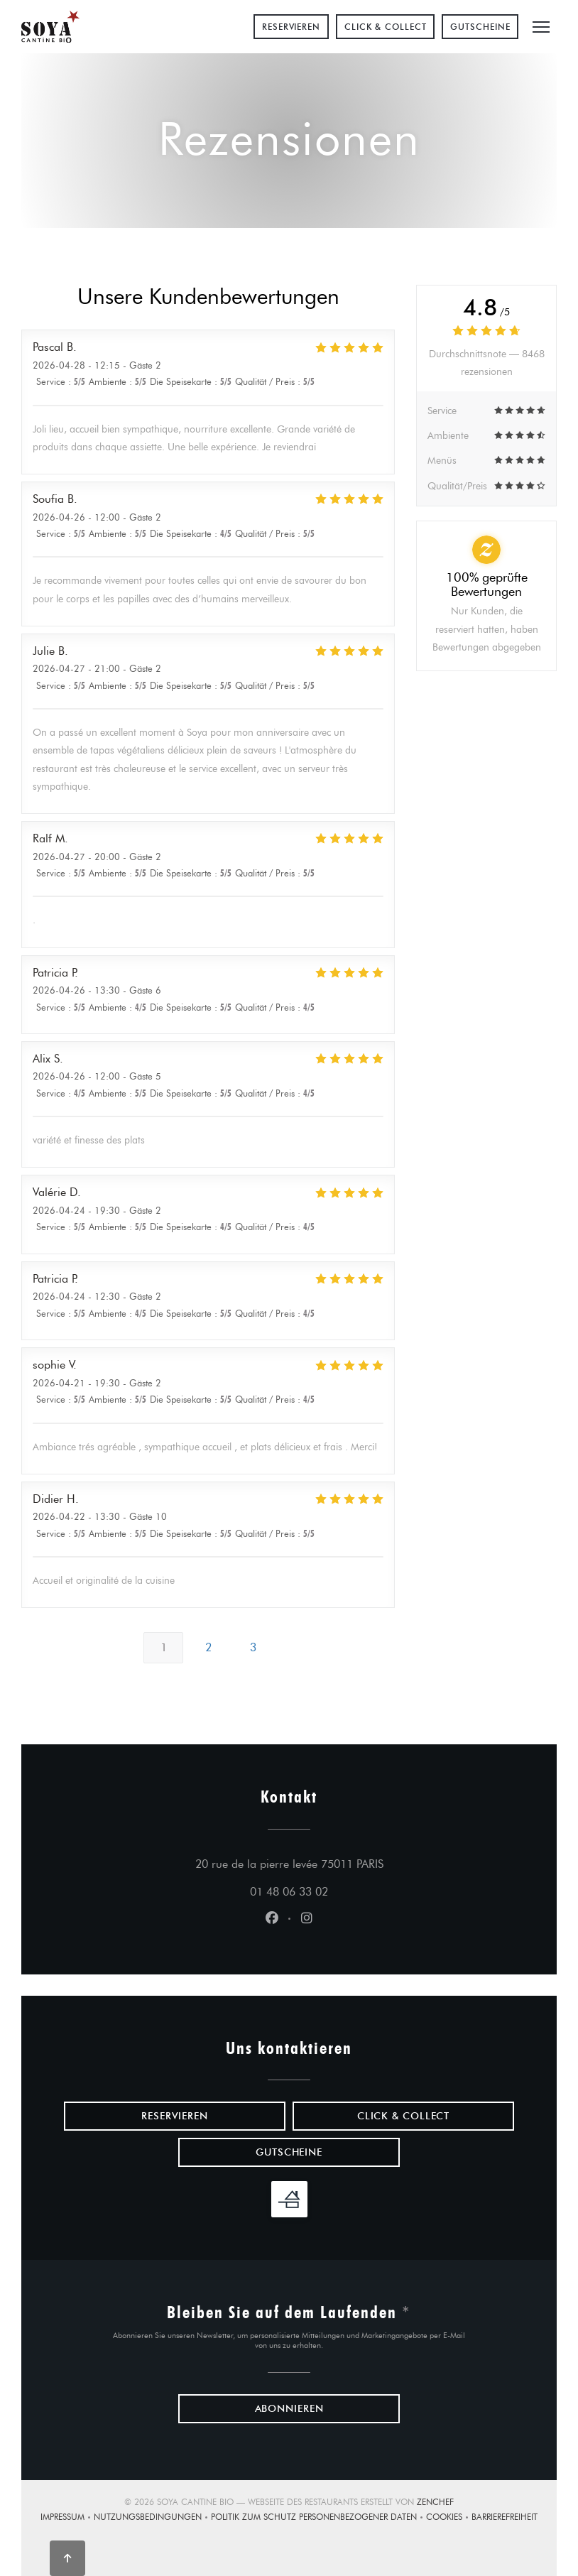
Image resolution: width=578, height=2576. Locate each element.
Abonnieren (289, 2409)
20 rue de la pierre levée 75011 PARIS (355, 1862)
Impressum (67, 2518)
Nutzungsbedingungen (152, 2518)
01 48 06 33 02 (289, 1891)
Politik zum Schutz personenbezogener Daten (318, 2518)
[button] (541, 27)
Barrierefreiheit (504, 2518)
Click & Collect (385, 26)
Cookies (448, 2518)
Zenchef (435, 2501)
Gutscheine (480, 26)
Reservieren (291, 26)
